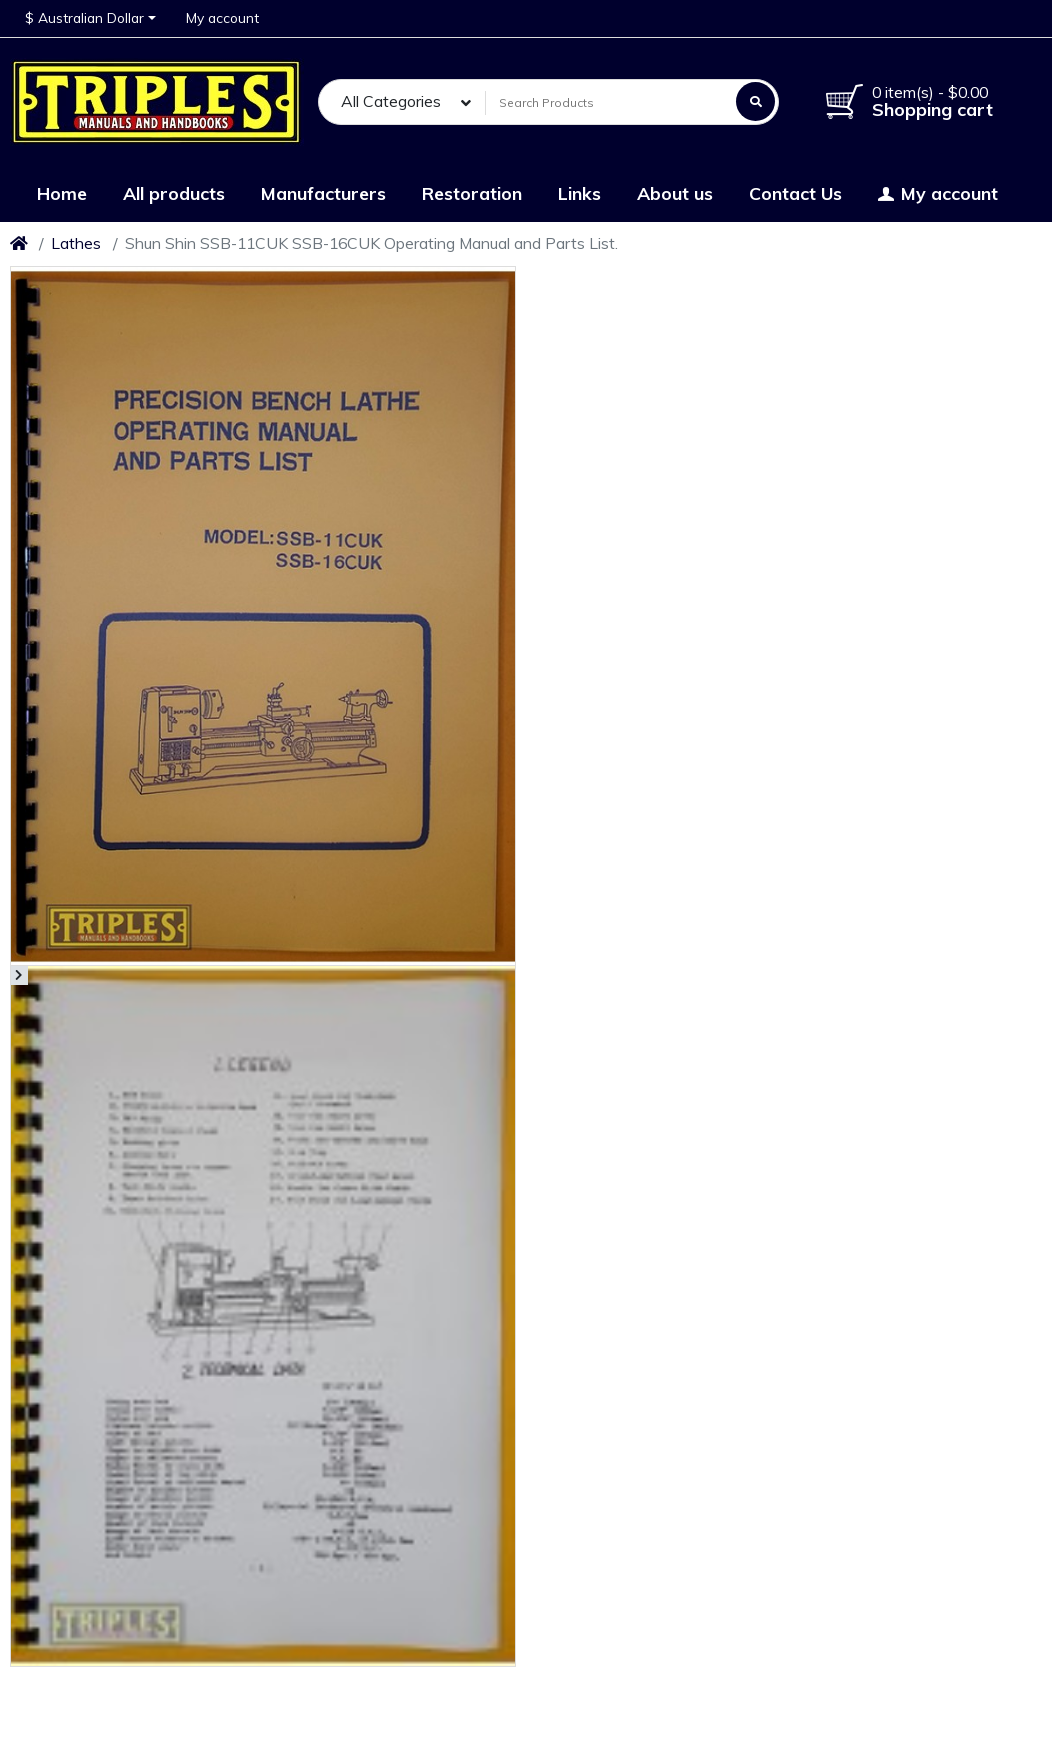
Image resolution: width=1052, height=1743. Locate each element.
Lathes (76, 243)
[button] (90, 18)
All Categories (391, 101)
